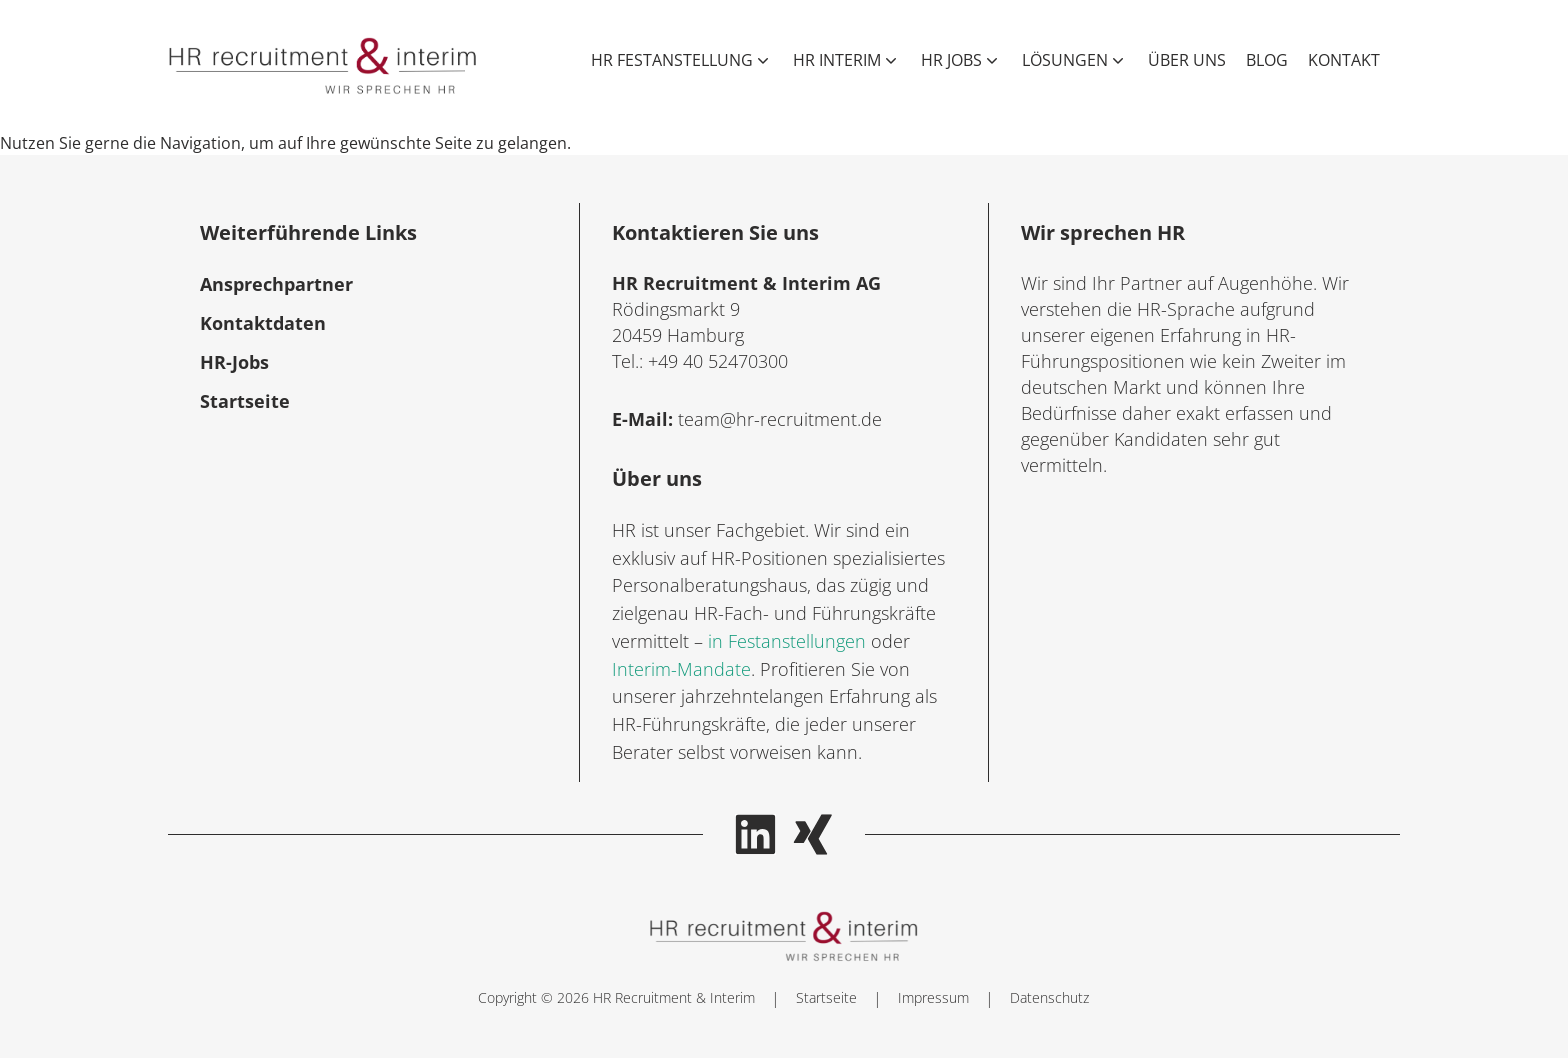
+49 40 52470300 (718, 361)
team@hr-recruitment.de (780, 419)
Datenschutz (1049, 997)
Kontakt (1344, 60)
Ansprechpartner (276, 284)
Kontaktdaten (263, 323)
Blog (1267, 60)
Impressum (933, 997)
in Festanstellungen (787, 641)
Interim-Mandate (681, 669)
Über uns (1187, 60)
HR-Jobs (234, 362)
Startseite (245, 401)
